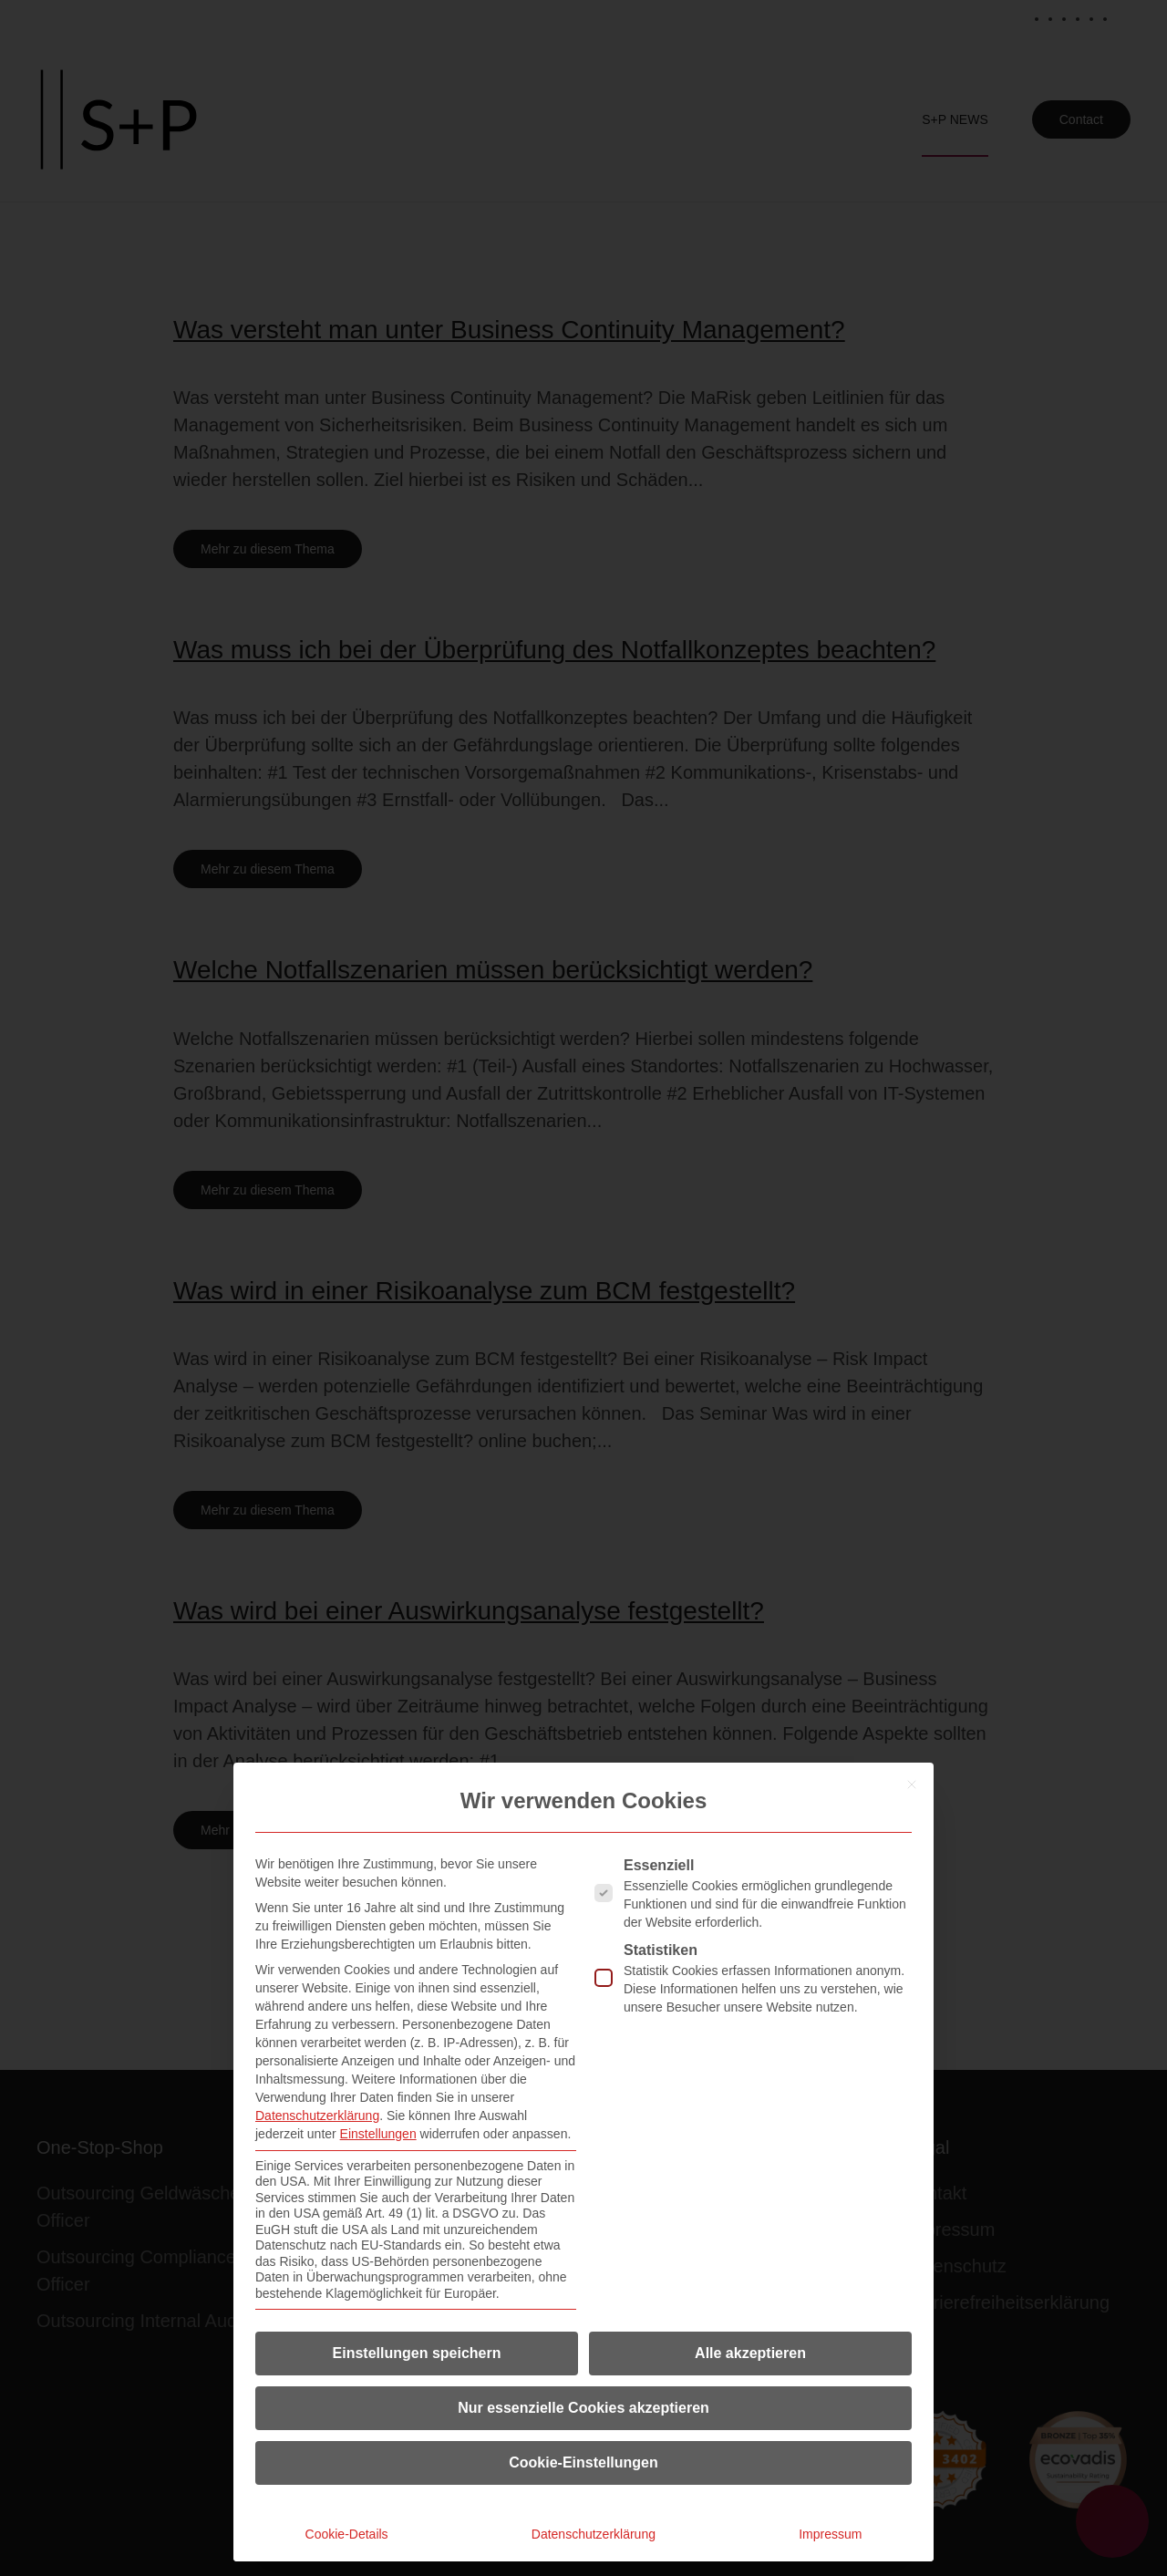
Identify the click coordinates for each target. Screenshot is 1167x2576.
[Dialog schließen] (911, 1784)
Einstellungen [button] (378, 2133)
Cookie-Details (346, 2534)
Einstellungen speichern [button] (417, 2353)
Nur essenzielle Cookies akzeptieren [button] (583, 2408)
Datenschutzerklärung (317, 2115)
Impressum (830, 2534)
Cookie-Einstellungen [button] (583, 2462)
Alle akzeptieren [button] (750, 2353)
